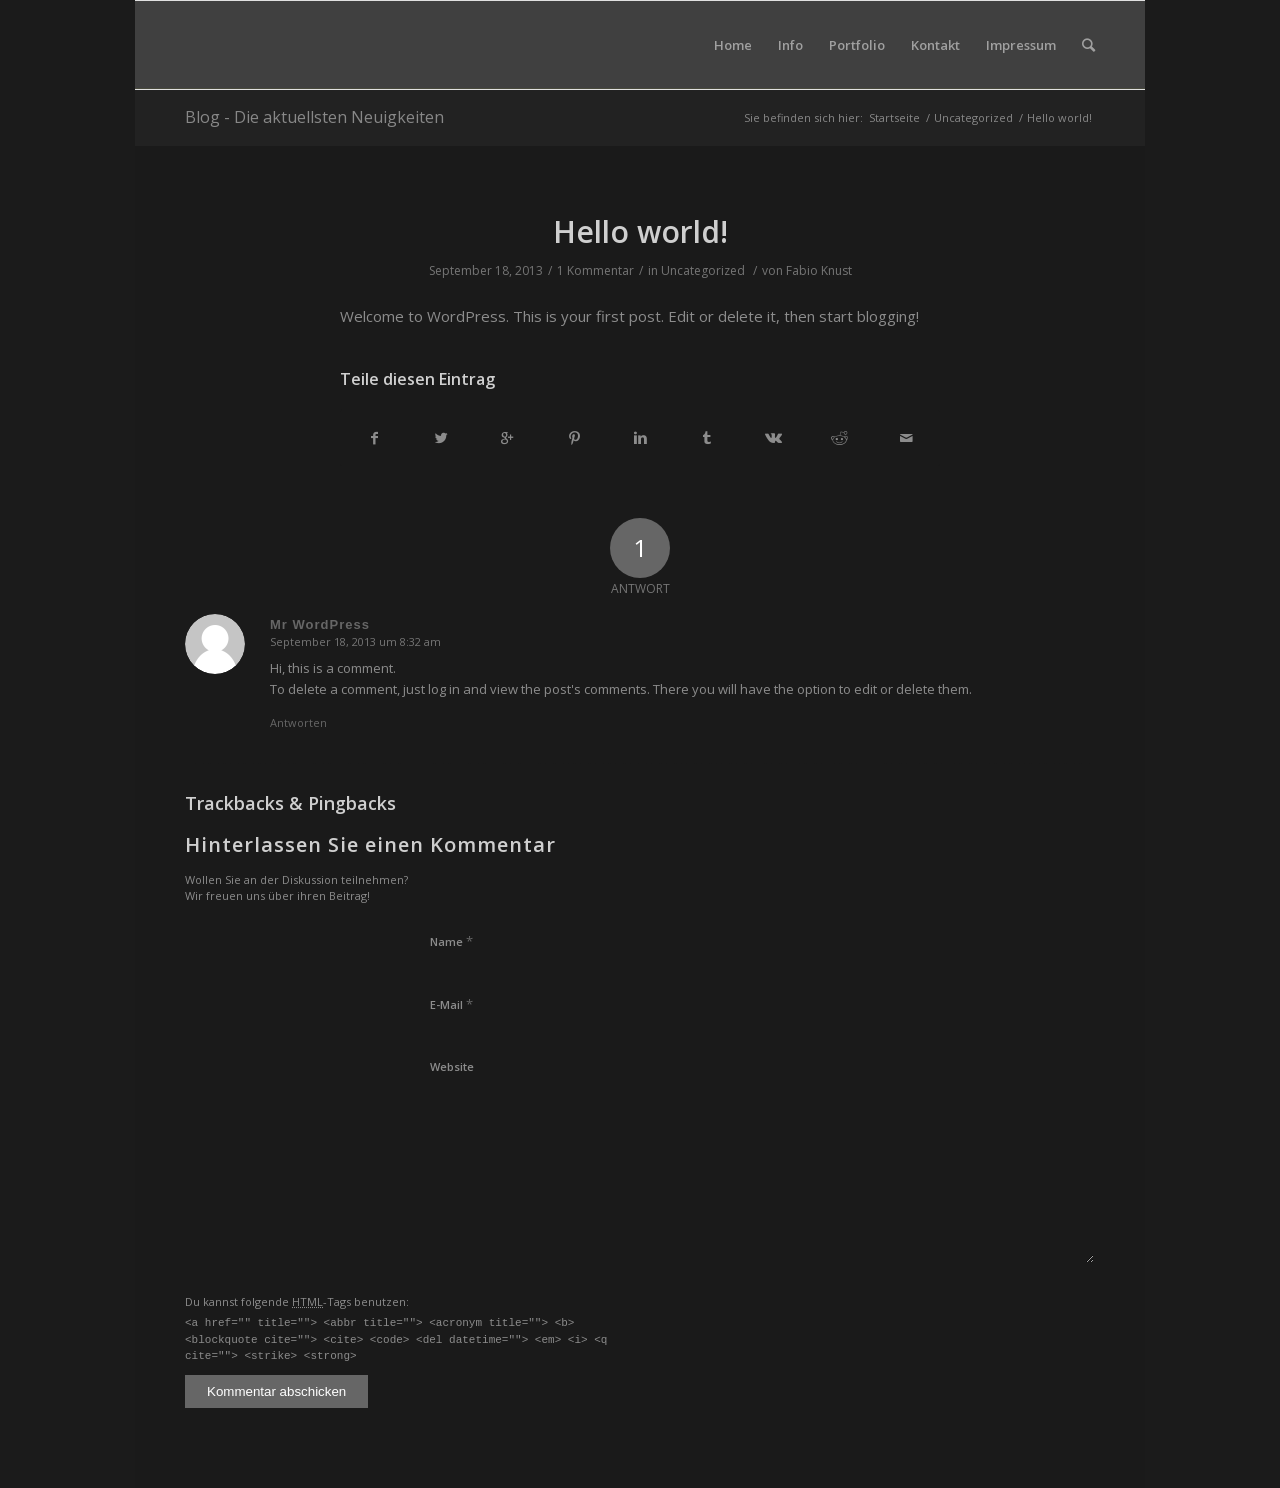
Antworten (298, 722)
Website (452, 1066)
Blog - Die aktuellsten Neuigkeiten (314, 117)
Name (451, 941)
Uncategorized (973, 117)
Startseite (894, 117)
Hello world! (640, 231)
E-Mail (451, 1004)
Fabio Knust (819, 270)
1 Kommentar (595, 270)
